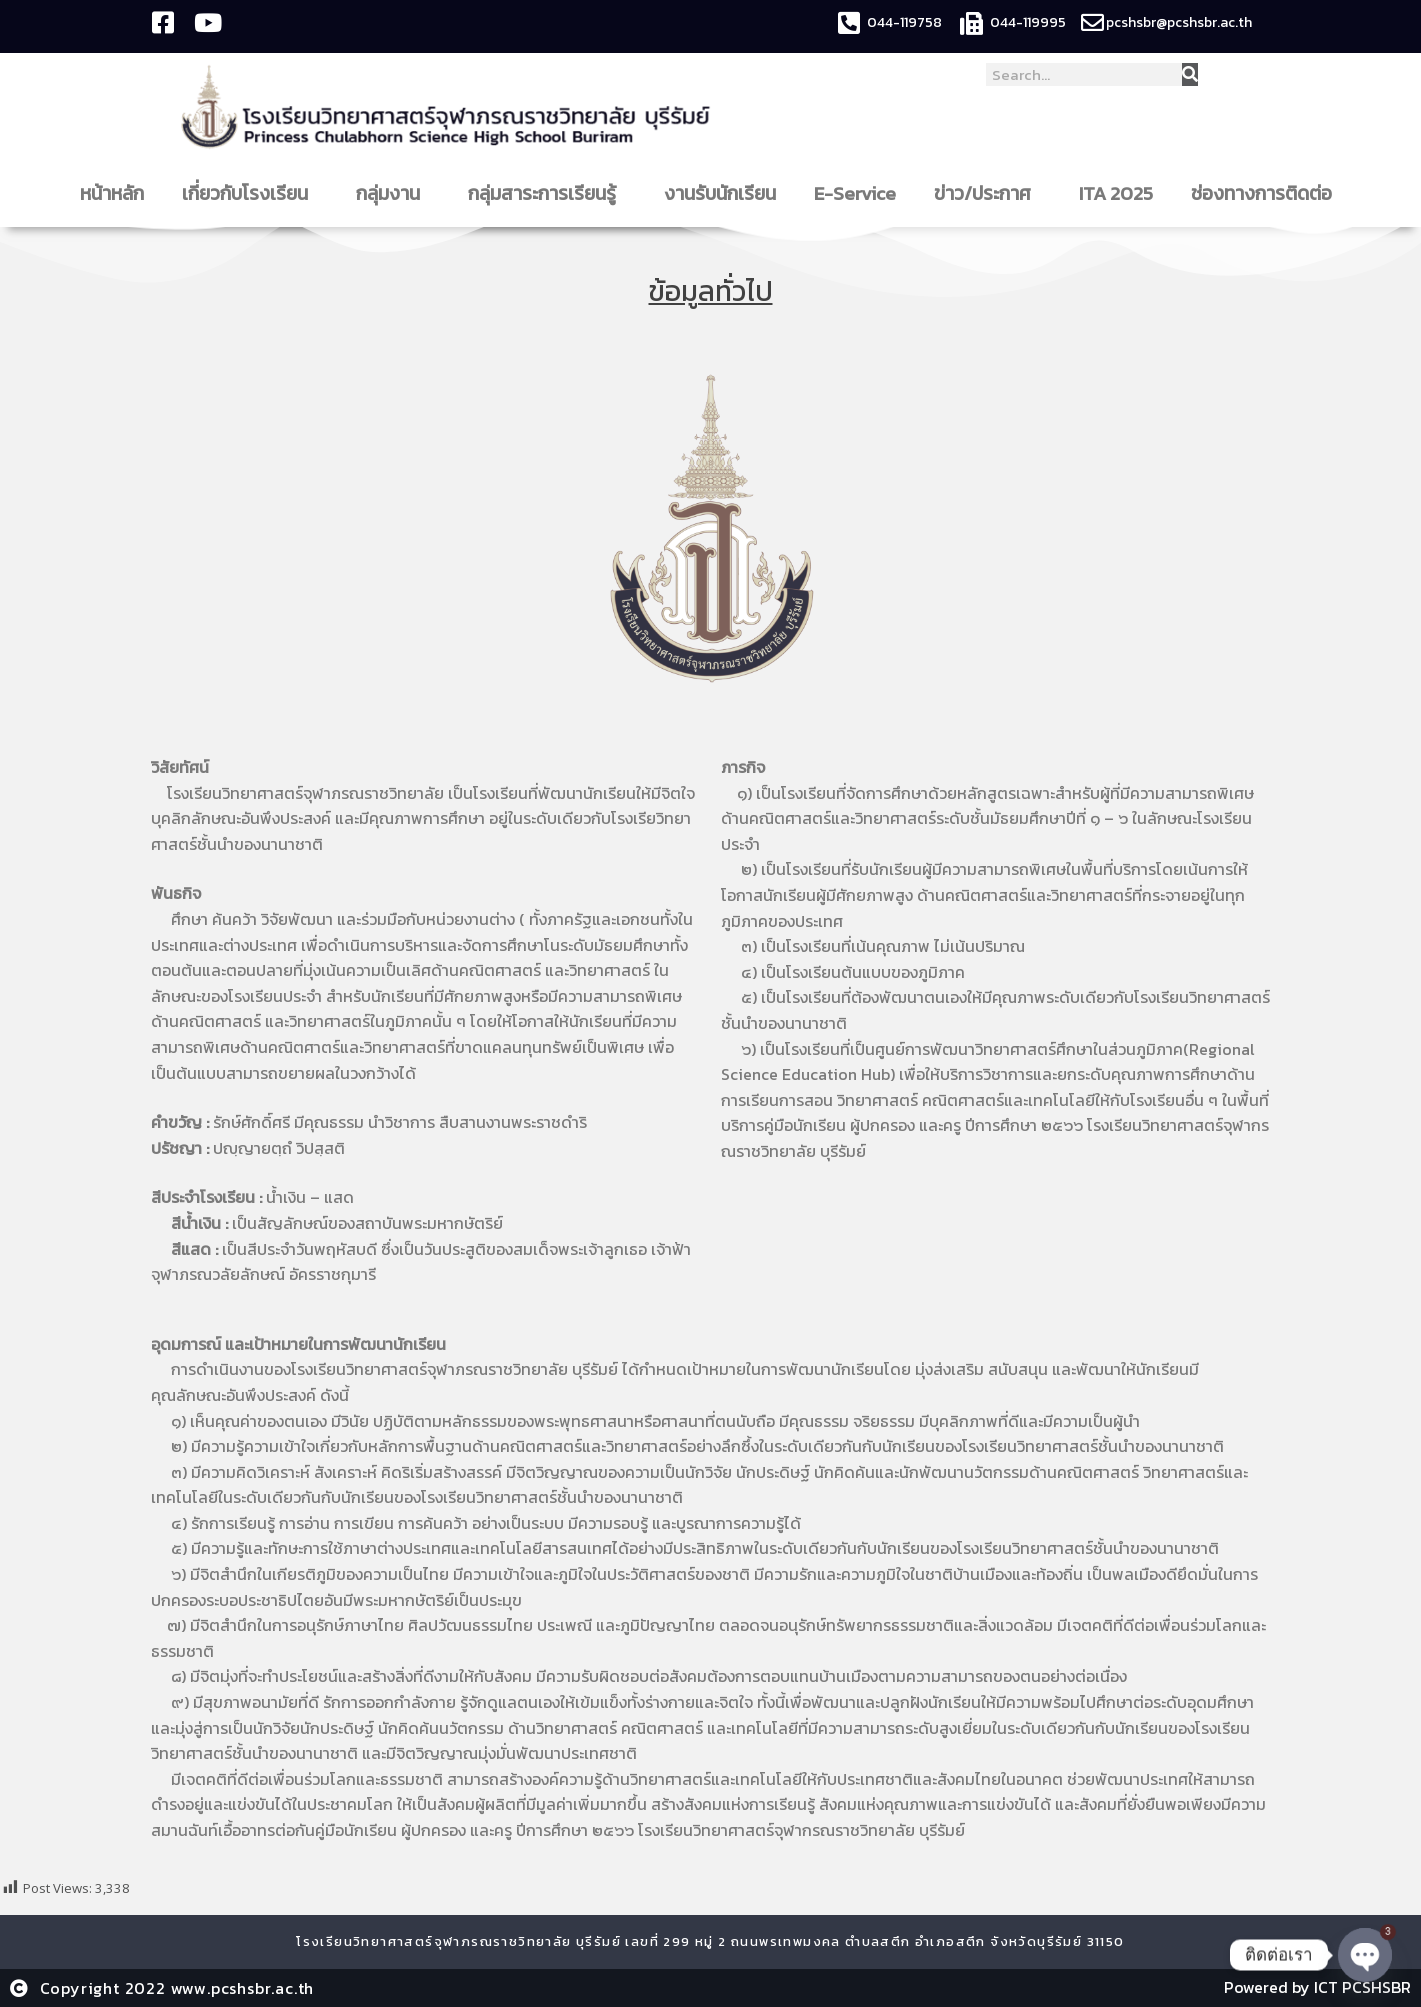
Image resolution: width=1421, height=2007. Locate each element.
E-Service (855, 193)
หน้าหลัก (112, 193)
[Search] (1190, 74)
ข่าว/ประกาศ (987, 193)
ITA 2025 (1116, 193)
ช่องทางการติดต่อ (1266, 193)
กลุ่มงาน (393, 193)
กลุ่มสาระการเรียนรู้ (547, 193)
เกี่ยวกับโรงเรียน (250, 193)
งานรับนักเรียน (720, 193)
